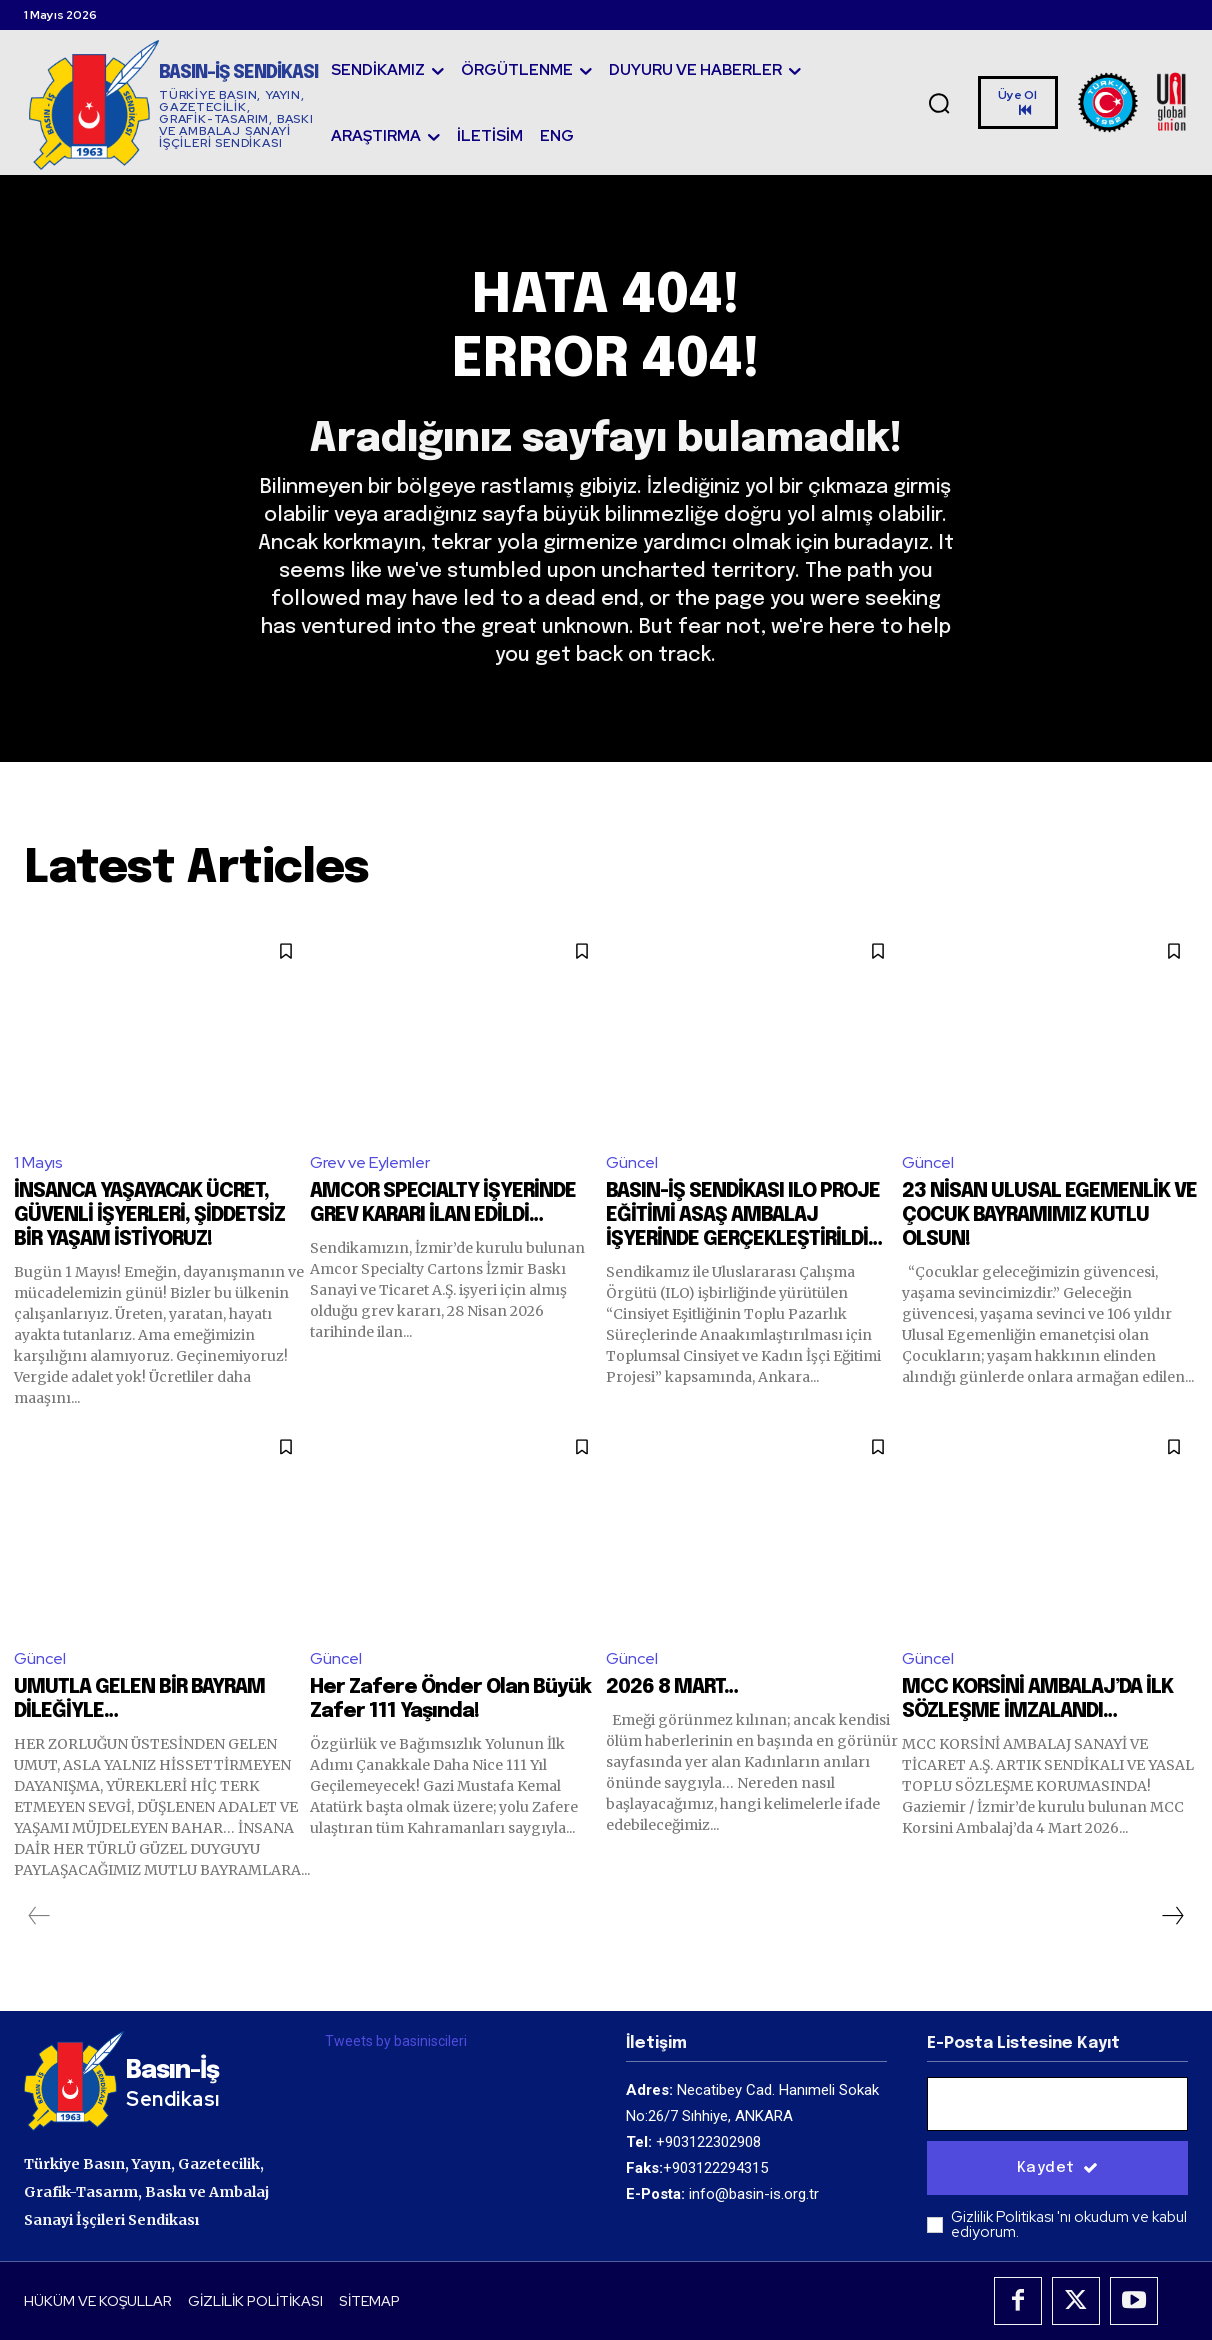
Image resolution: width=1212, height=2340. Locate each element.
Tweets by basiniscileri (396, 2041)
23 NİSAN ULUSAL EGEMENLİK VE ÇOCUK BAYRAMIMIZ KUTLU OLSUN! (1049, 1215)
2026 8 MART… (672, 1687)
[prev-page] (39, 1916)
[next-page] (1172, 1916)
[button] (939, 103)
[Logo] (173, 104)
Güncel (632, 1163)
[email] (1057, 2105)
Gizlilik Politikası (1004, 2218)
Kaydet (1058, 2169)
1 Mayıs (38, 1163)
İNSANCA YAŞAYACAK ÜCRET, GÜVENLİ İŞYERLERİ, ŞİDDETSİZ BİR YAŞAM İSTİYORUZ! (149, 1215)
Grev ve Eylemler (370, 1163)
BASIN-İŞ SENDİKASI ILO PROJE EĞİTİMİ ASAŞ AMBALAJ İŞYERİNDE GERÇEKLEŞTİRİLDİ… (744, 1215)
